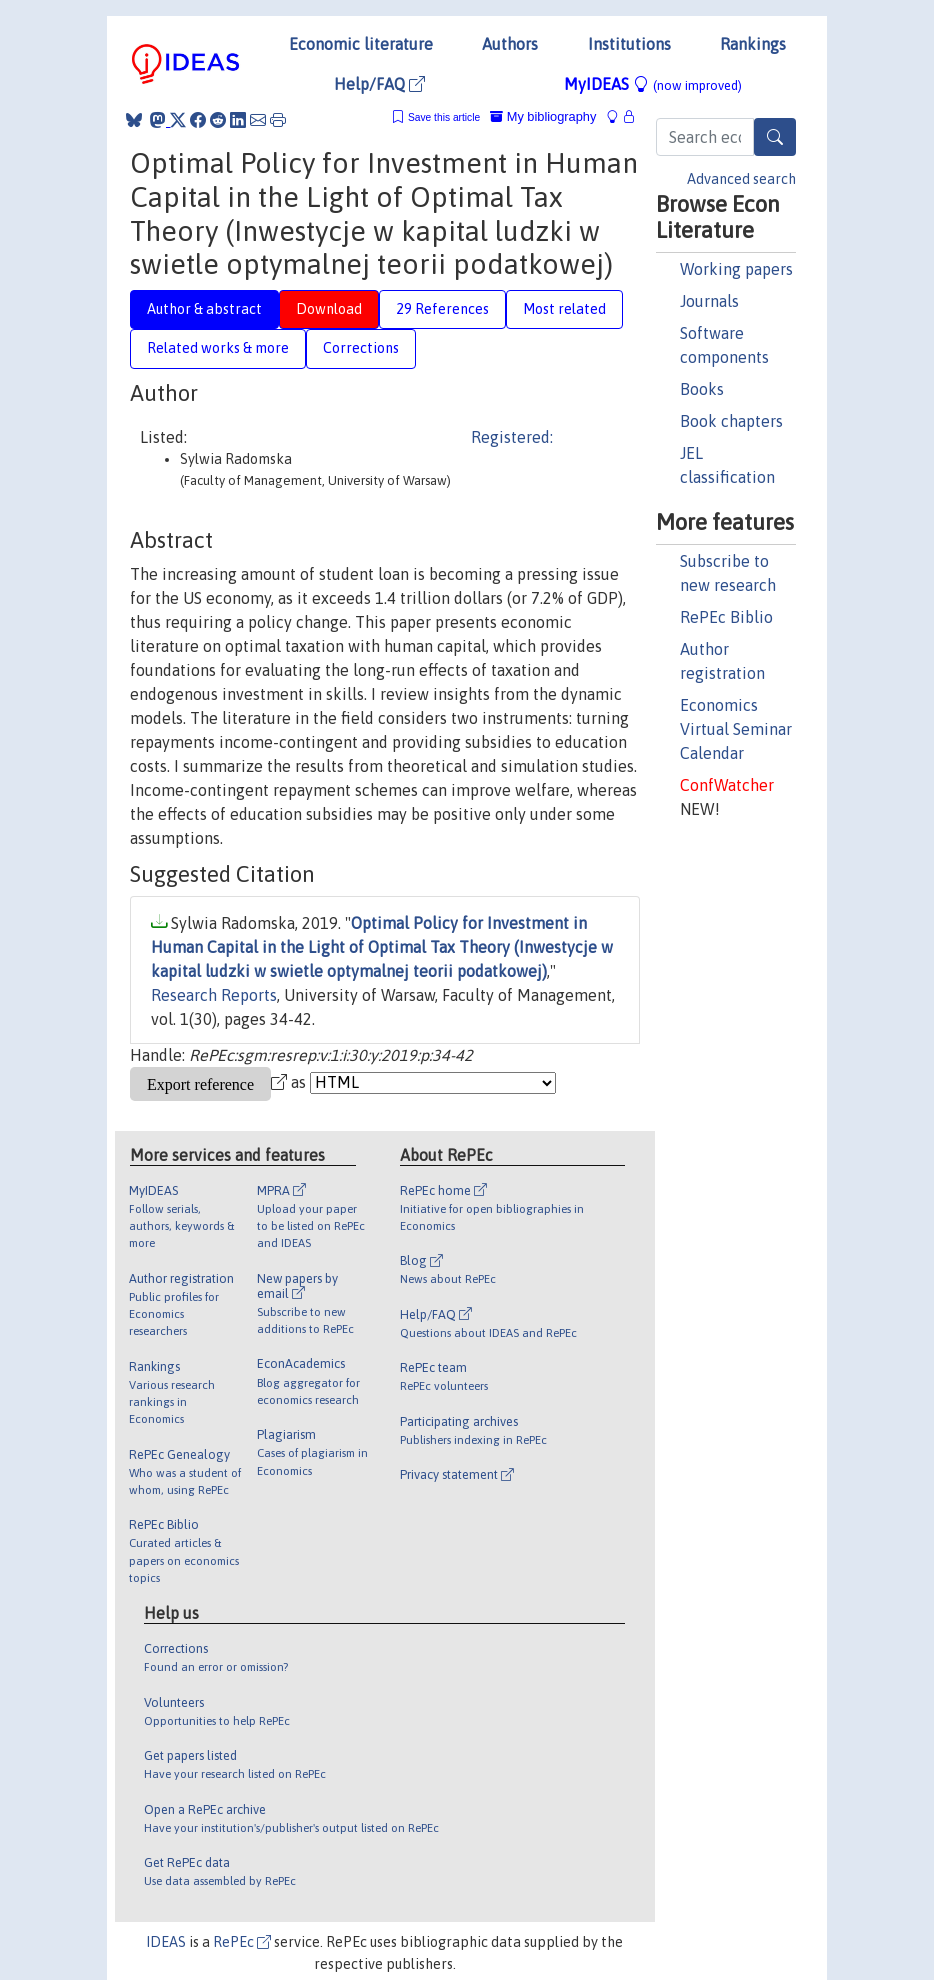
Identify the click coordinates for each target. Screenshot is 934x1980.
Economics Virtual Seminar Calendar (736, 729)
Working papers (736, 269)
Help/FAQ (379, 84)
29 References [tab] (442, 309)
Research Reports (214, 995)
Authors (510, 44)
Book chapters (731, 421)
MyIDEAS (653, 84)
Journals (709, 301)
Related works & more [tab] (218, 348)
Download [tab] (329, 309)
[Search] (775, 137)
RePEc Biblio (726, 617)
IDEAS (166, 1942)
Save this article (444, 117)
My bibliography (543, 116)
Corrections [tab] (361, 348)
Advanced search (741, 179)
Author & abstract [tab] (204, 309)
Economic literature (361, 44)
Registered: (512, 437)
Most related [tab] (564, 309)
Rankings (753, 44)
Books (702, 389)
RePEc (242, 1942)
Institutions (629, 44)
